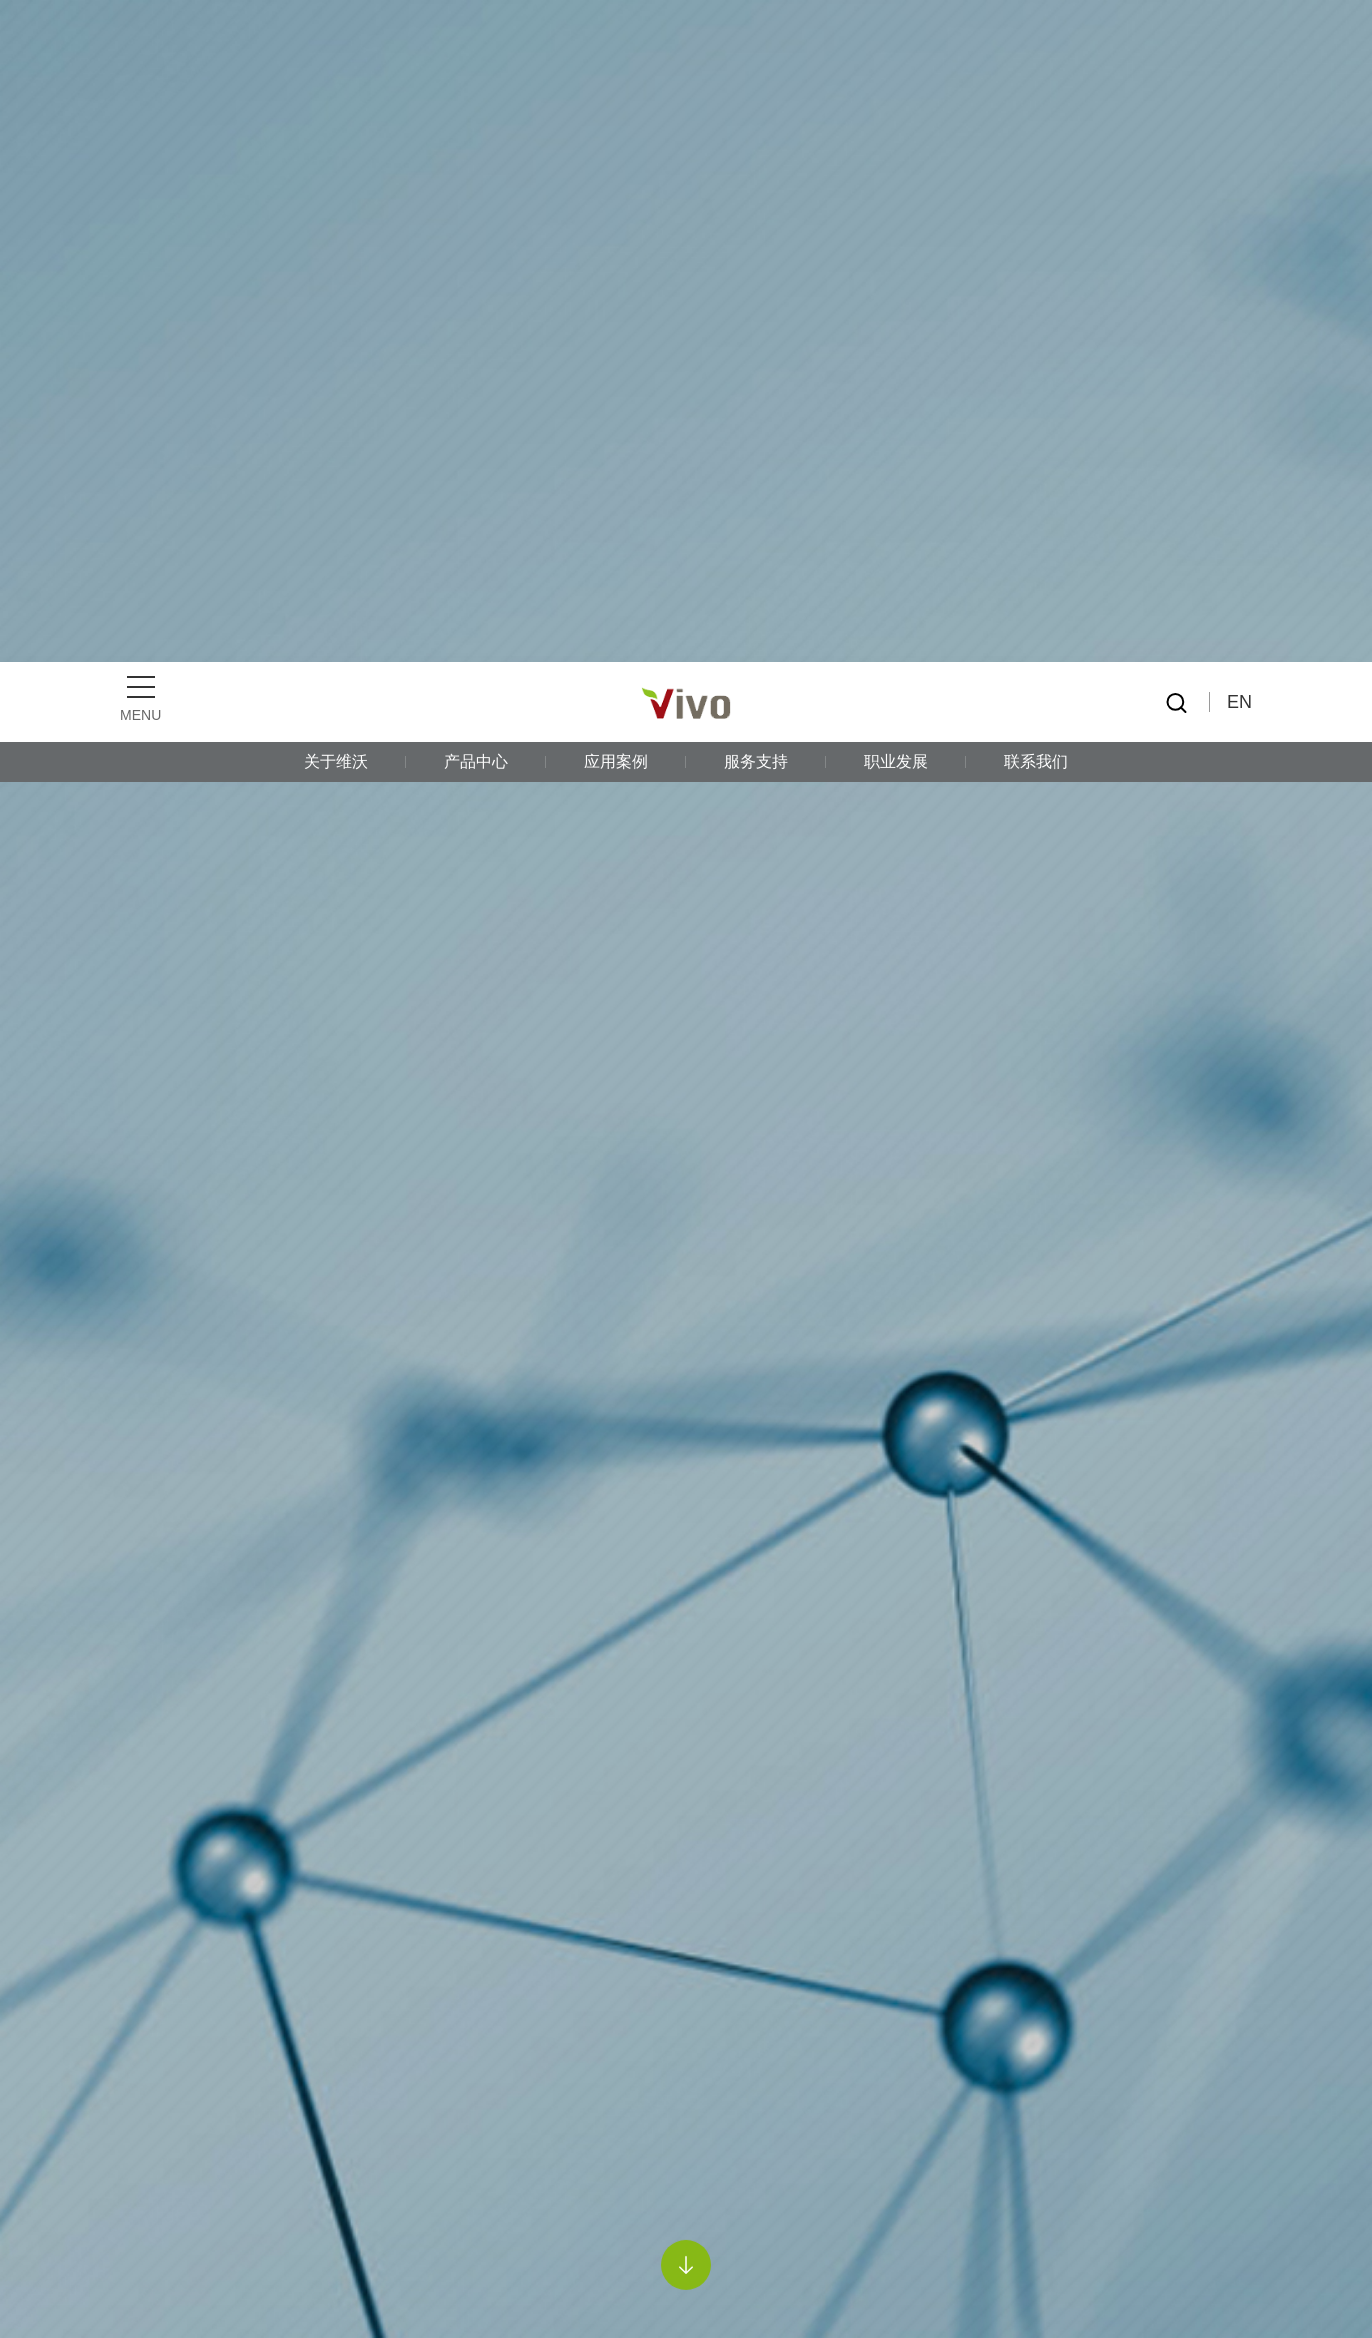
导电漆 (335, 1760)
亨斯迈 (184, 1951)
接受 (1190, 2289)
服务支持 (756, 99)
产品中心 (476, 99)
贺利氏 (184, 2007)
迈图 (176, 2063)
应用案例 (616, 99)
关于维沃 (336, 99)
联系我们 (1036, 99)
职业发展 (896, 99)
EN (1239, 40)
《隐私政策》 (964, 2289)
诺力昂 (184, 2119)
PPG (270, 1760)
